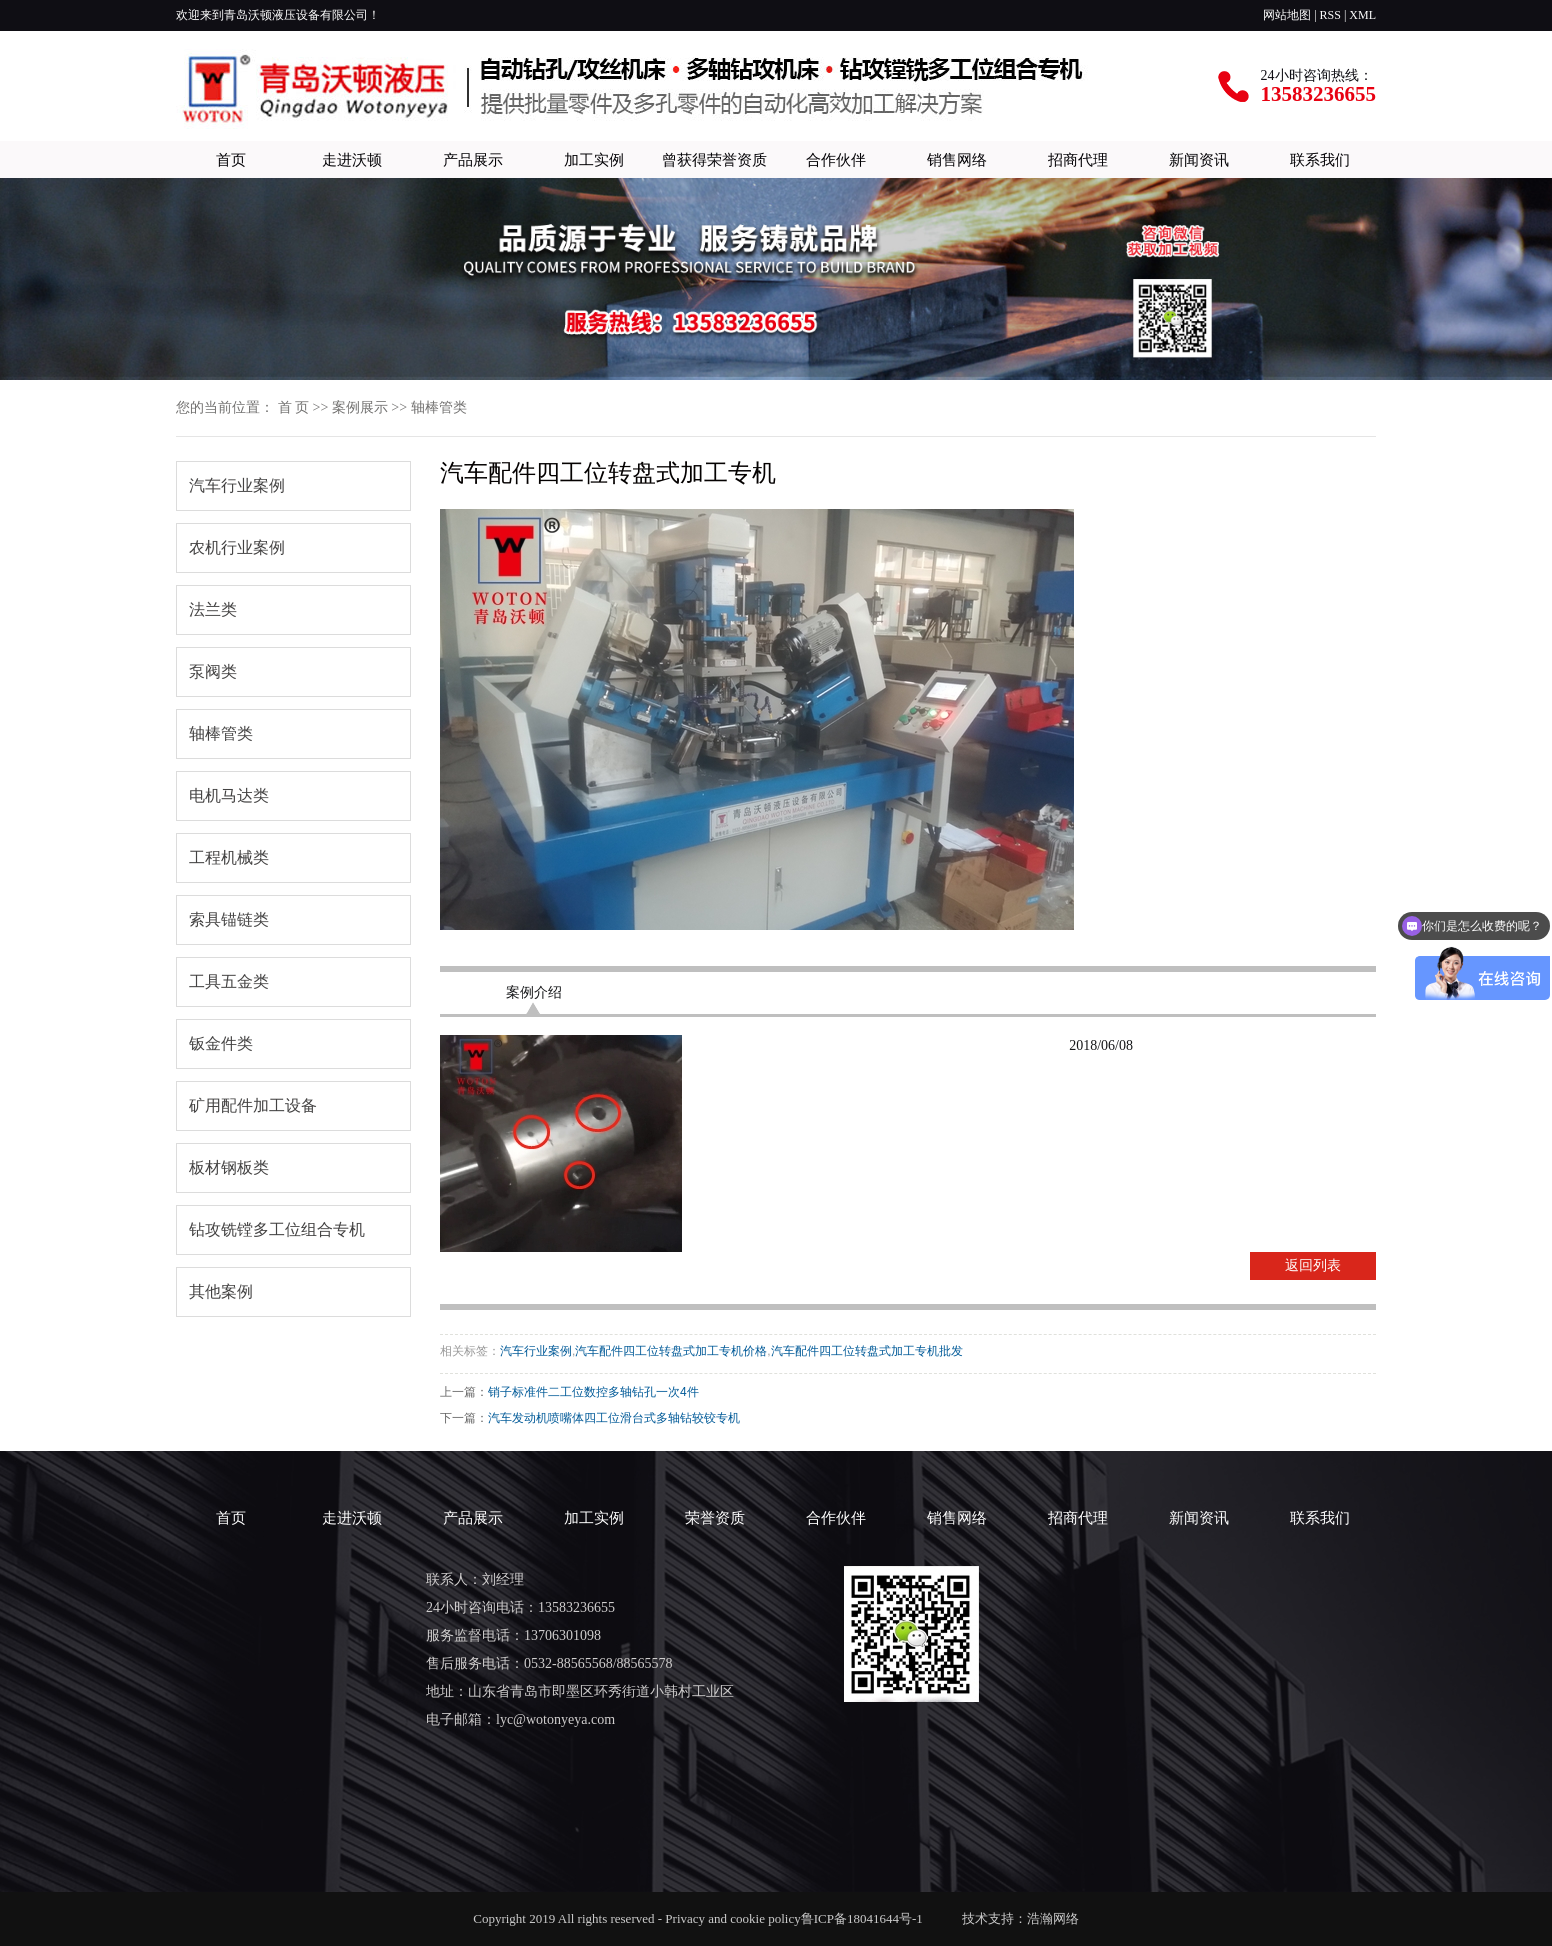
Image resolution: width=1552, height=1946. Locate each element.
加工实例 (594, 159)
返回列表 (1313, 1265)
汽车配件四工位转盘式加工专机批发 (867, 1351)
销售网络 (957, 159)
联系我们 (1320, 159)
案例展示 (360, 407)
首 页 (294, 407)
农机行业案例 (237, 547)
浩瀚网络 (1053, 1918)
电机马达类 (229, 795)
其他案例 (221, 1291)
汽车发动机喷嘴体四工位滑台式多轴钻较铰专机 (614, 1418)
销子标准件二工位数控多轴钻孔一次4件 (593, 1392)
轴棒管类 (439, 407)
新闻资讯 (1199, 159)
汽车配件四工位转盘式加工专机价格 (671, 1351)
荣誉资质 (715, 1517)
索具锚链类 (229, 919)
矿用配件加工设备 (253, 1105)
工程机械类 (229, 857)
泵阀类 (213, 671)
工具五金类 (229, 981)
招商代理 (1078, 159)
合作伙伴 (836, 159)
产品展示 (473, 159)
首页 (231, 159)
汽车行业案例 (237, 485)
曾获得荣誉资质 (714, 159)
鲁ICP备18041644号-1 (867, 1918)
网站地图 (1287, 15)
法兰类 (213, 609)
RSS (1330, 15)
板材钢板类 (229, 1167)
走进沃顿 (352, 159)
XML (1362, 15)
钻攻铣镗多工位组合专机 (277, 1229)
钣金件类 (221, 1043)
